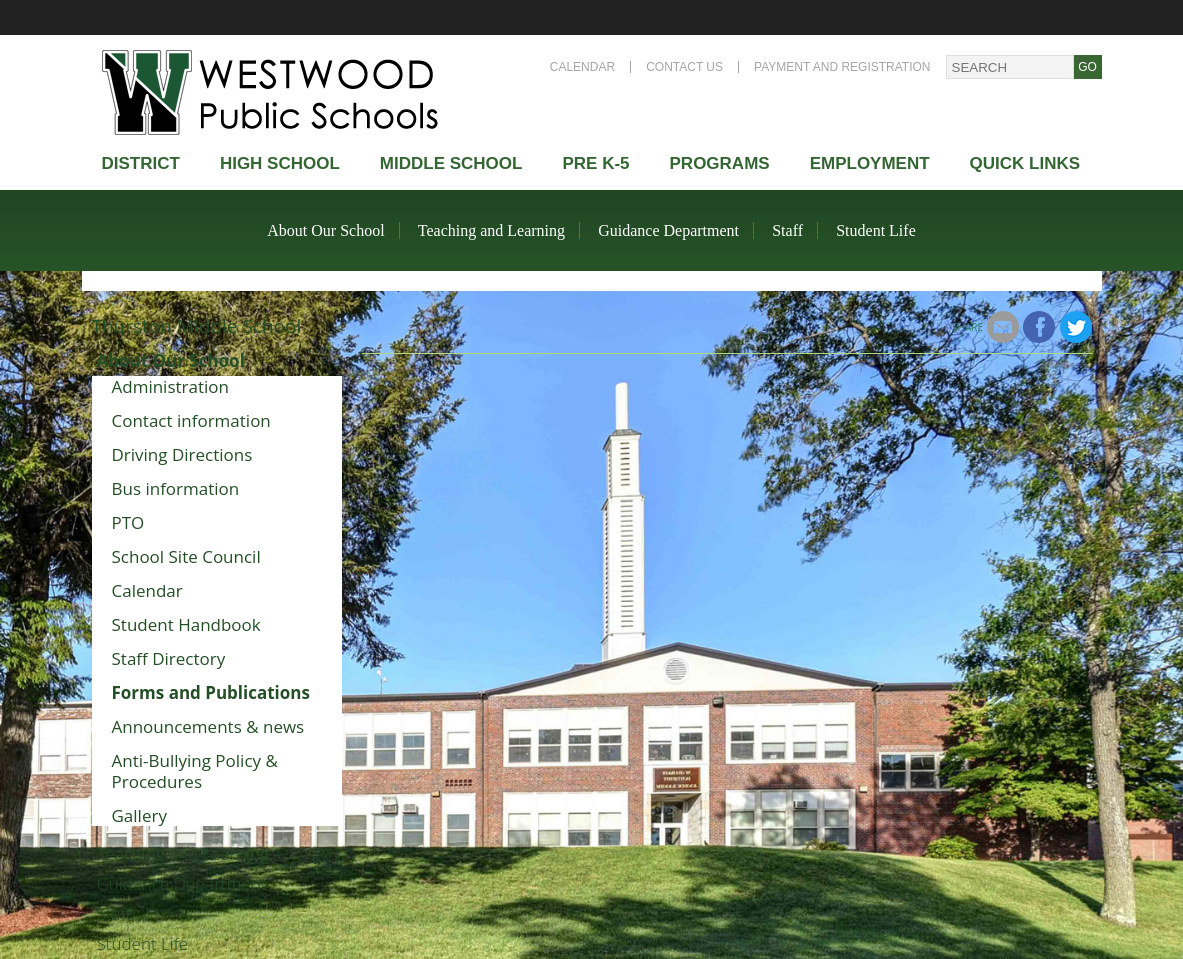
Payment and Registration (842, 67)
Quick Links (1025, 163)
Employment (870, 163)
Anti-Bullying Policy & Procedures (195, 771)
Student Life (876, 230)
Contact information (191, 420)
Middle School (451, 163)
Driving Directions (182, 454)
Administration (170, 386)
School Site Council (186, 556)
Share (967, 327)
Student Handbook (186, 624)
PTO (128, 522)
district (141, 163)
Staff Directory (169, 658)
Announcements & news (208, 726)
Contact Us (684, 67)
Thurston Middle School (197, 326)
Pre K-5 (595, 163)
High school (280, 163)
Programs (720, 163)
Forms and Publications (211, 692)
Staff (787, 230)
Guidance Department (668, 230)
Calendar (582, 67)
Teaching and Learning (491, 230)
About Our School (325, 230)
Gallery (139, 815)
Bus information (176, 488)
